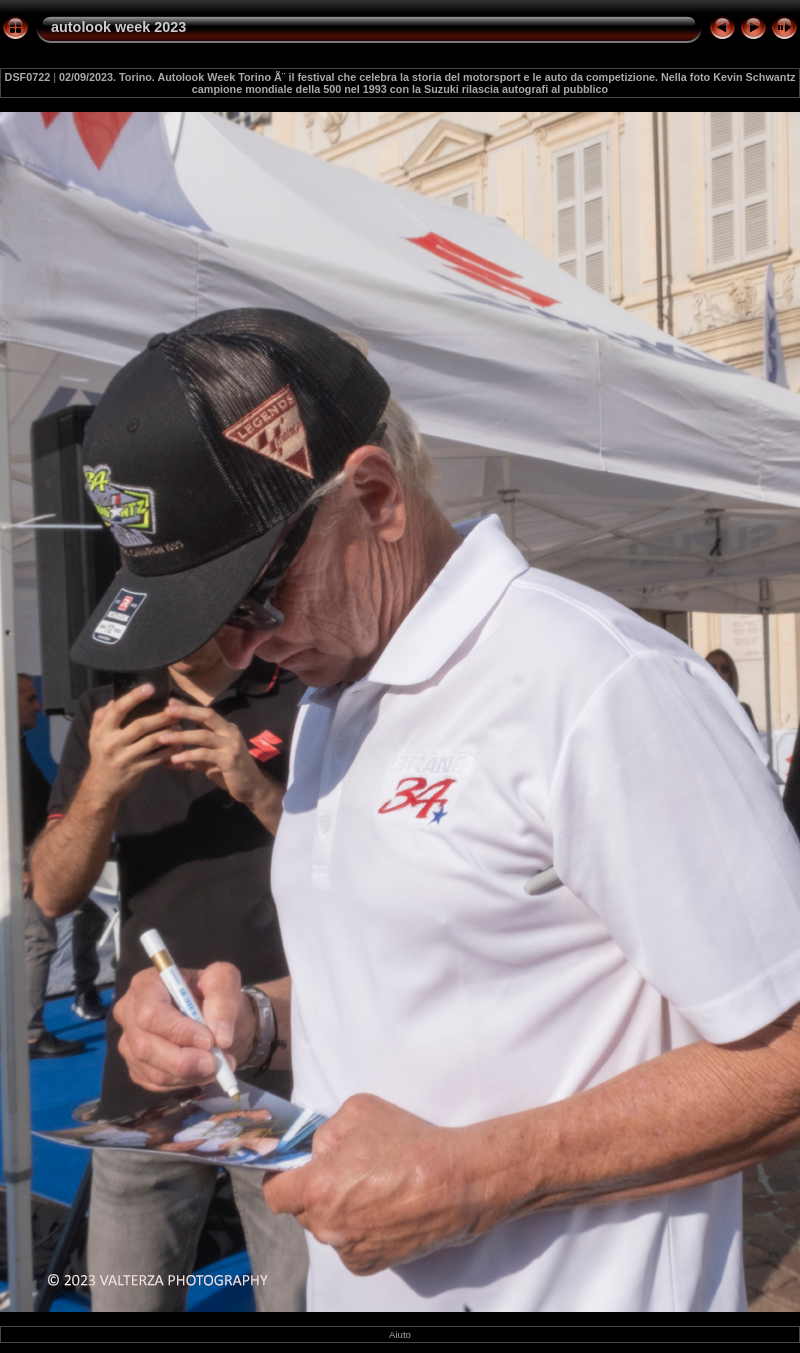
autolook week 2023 (118, 27)
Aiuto (400, 1334)
